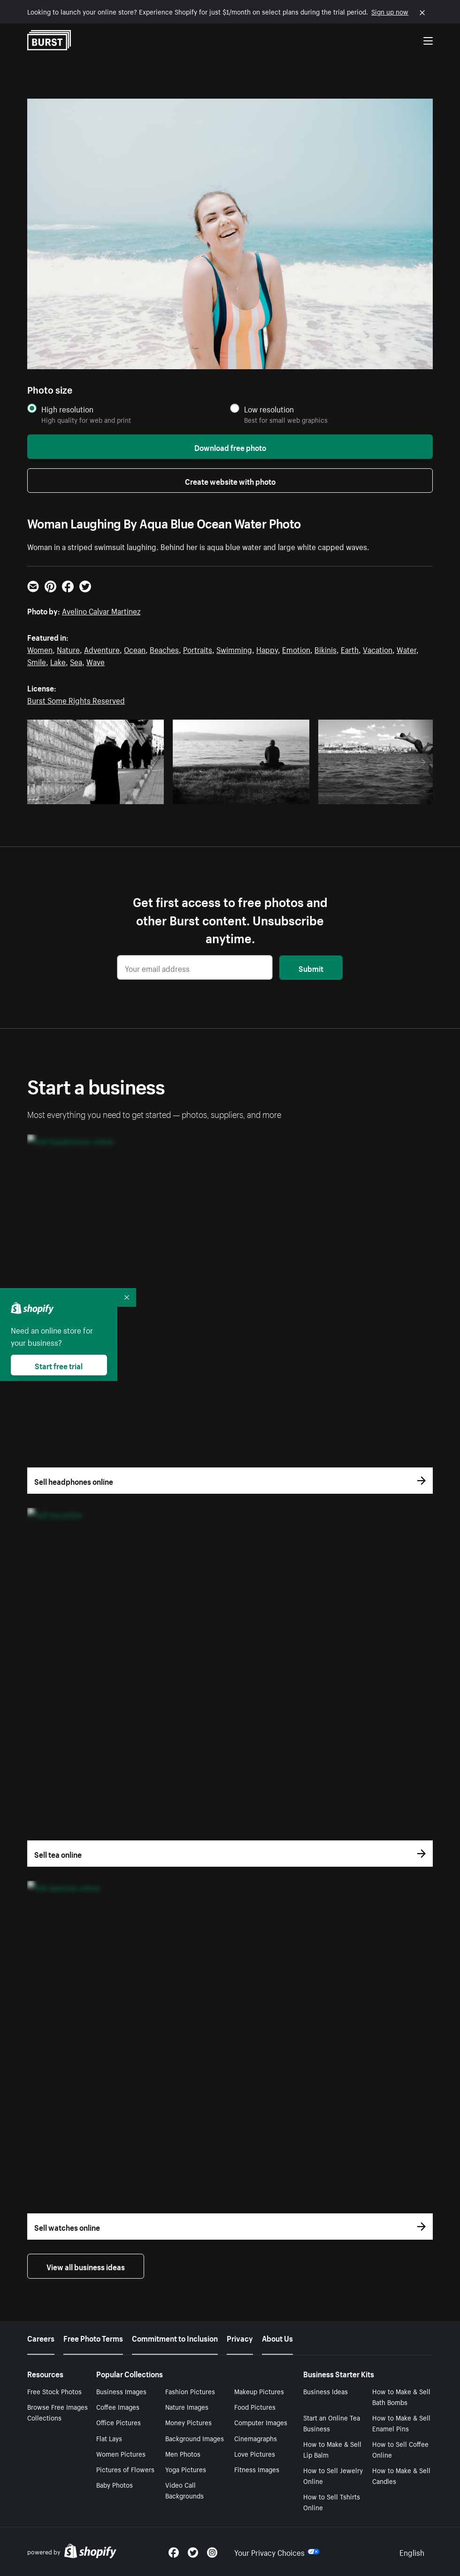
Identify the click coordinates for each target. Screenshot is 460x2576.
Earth (350, 649)
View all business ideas (85, 2266)
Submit (311, 968)
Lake (58, 661)
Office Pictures (118, 2422)
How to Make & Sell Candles (401, 2475)
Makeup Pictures (259, 2391)
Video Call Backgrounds (184, 2489)
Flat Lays (109, 2438)
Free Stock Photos (54, 2391)
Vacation (377, 649)
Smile (36, 661)
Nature (68, 649)
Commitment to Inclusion (175, 2337)
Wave (95, 661)
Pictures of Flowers (125, 2469)
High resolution (67, 408)
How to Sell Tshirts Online (331, 2501)
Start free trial (59, 1365)
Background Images (194, 2438)
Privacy (240, 2337)
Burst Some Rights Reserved (76, 699)
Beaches (164, 649)
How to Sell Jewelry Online (333, 2475)
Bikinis (325, 649)
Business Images (121, 2391)
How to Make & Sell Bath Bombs (401, 2396)
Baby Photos (114, 2484)
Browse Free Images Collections (57, 2411)
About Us (277, 2337)
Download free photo (230, 447)
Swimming (234, 649)
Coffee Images (117, 2406)
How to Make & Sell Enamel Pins (401, 2422)
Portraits (197, 649)
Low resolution (269, 408)
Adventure (102, 649)
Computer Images (260, 2422)
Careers (40, 2337)
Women (40, 649)
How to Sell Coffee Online (400, 2449)
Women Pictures (121, 2453)
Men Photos (182, 2453)
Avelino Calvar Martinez (101, 610)
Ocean (135, 649)
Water (406, 649)
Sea (76, 661)
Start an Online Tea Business (331, 2422)
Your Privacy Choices (277, 2551)
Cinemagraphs (255, 2438)
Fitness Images (256, 2469)
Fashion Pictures (190, 2391)
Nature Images (186, 2406)
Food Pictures (255, 2406)
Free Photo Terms (93, 2337)
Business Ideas (325, 2391)
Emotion (296, 649)
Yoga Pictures (185, 2469)
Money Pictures (188, 2422)
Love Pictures (254, 2453)
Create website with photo (230, 480)
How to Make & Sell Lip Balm (332, 2449)
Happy (267, 649)
